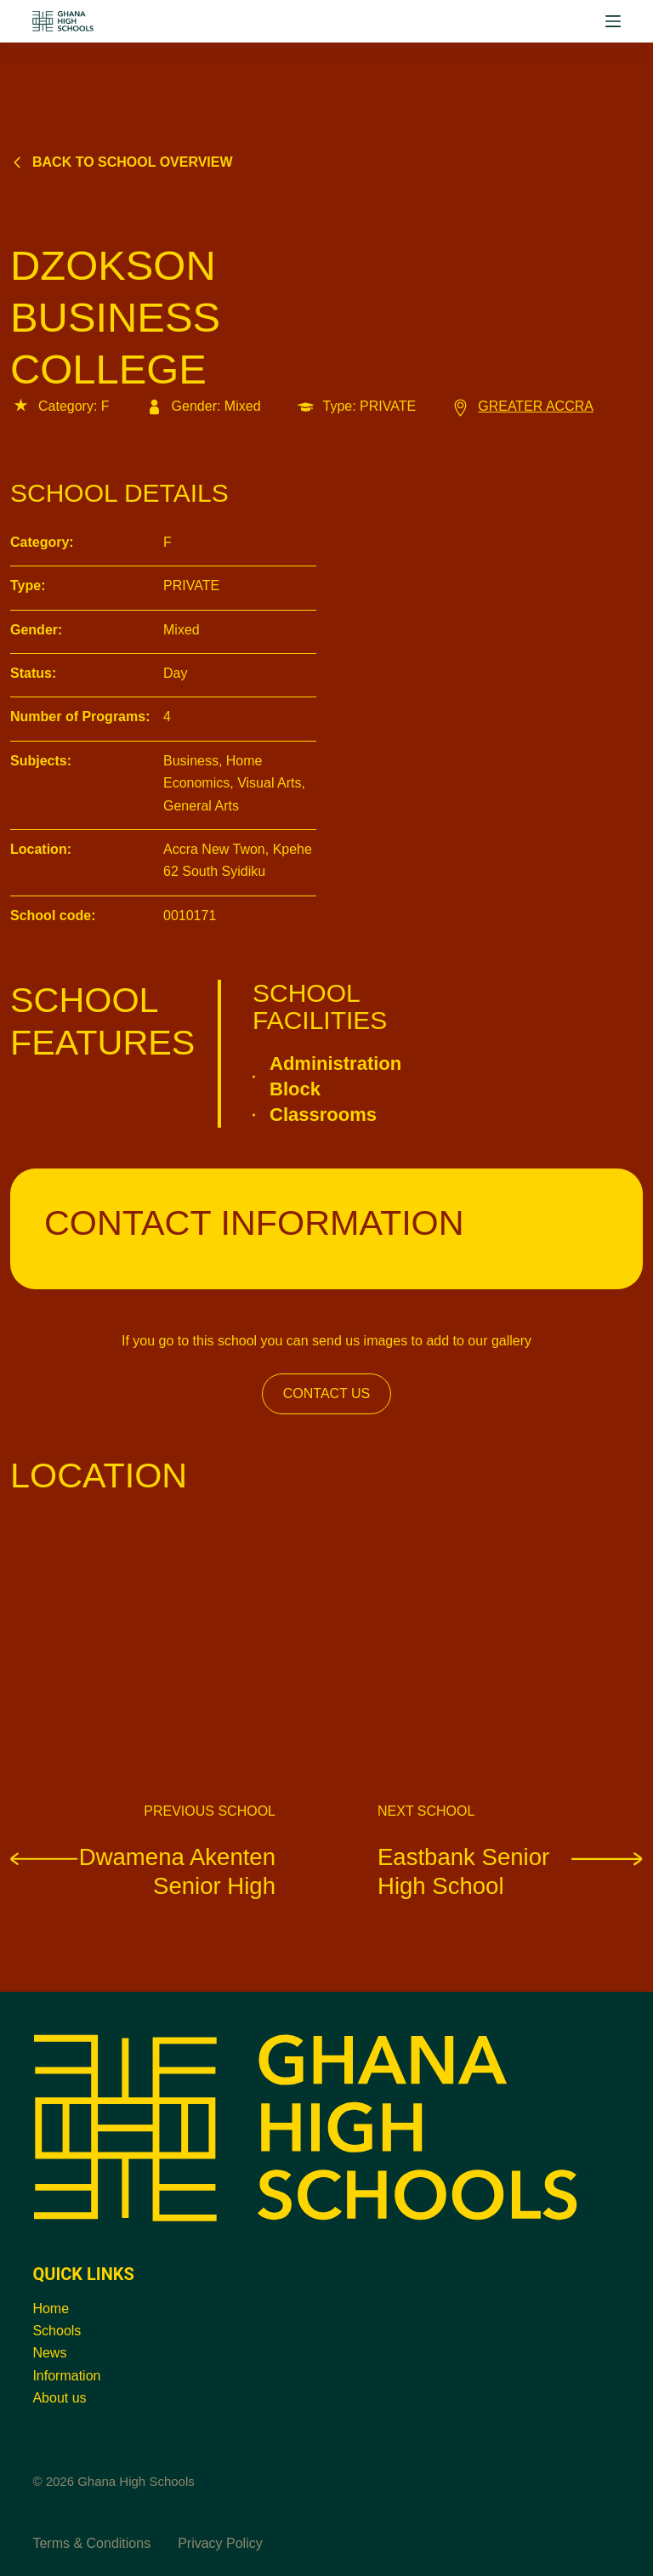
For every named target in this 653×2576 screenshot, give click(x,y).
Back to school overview (121, 162)
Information (66, 2375)
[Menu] (613, 21)
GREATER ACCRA (521, 406)
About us (59, 2398)
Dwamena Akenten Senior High (142, 1870)
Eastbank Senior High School (510, 1870)
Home (50, 2308)
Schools (56, 2330)
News (49, 2353)
